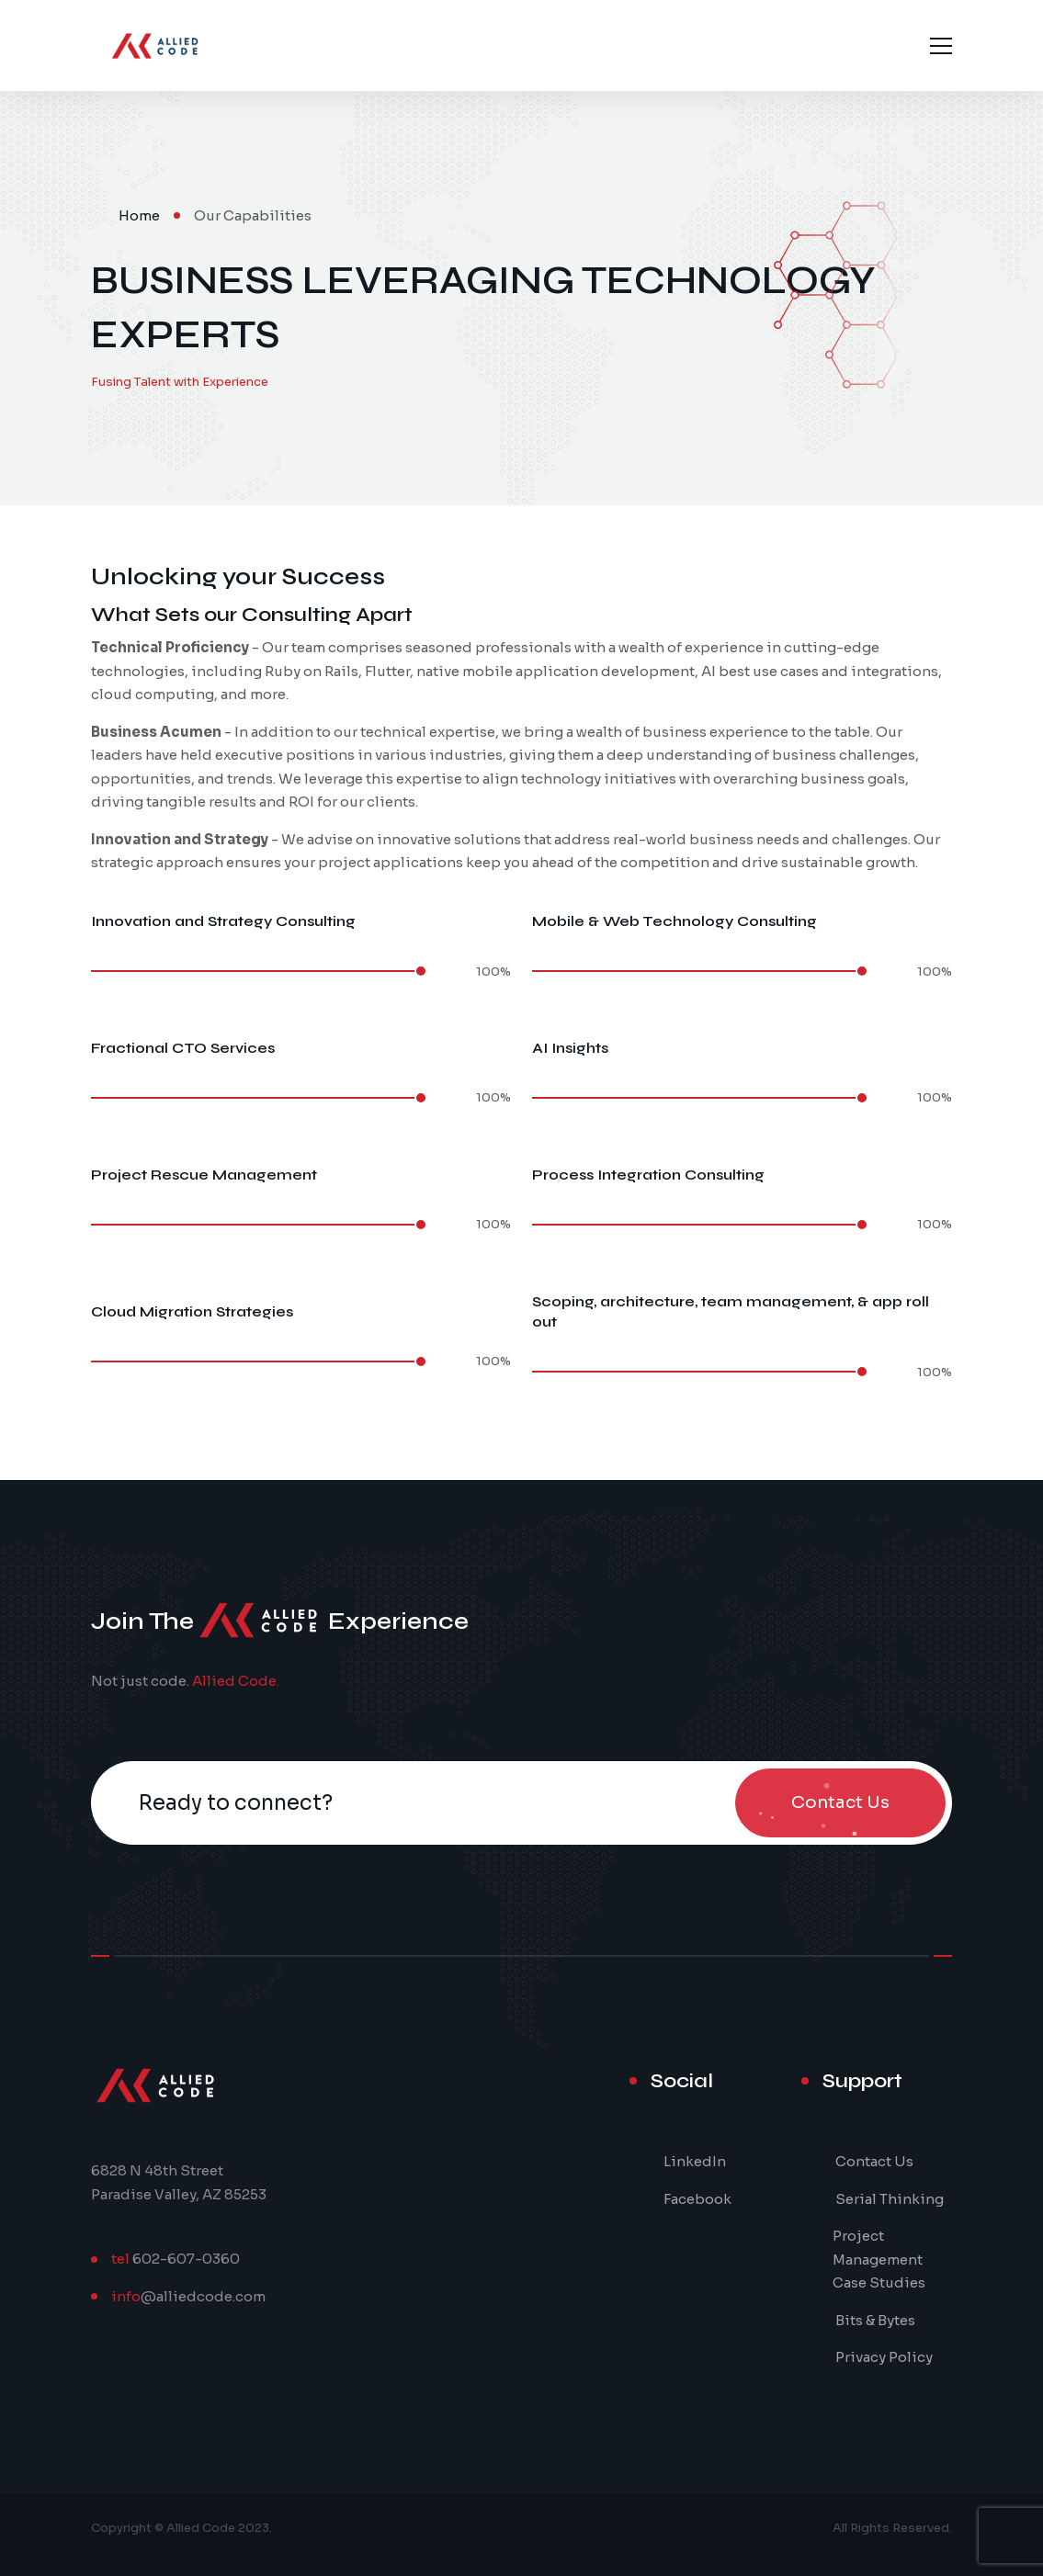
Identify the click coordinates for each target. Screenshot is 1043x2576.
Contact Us (874, 2161)
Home (139, 215)
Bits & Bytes (875, 2320)
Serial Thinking (889, 2199)
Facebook (697, 2199)
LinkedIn (694, 2161)
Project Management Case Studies (879, 2259)
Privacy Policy (884, 2357)
